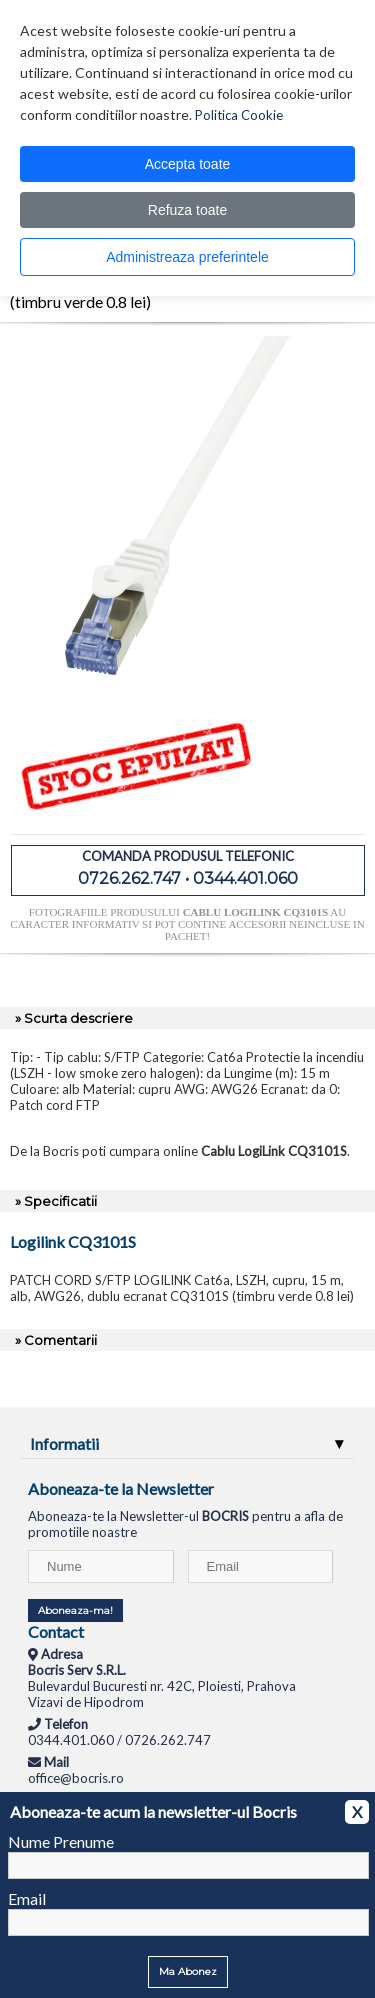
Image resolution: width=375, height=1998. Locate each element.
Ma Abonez (188, 1971)
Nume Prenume (61, 1841)
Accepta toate (188, 164)
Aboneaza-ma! (75, 1610)
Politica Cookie (239, 115)
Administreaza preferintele (187, 257)
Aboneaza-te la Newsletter (121, 1488)
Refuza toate (187, 210)
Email (27, 1898)
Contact (56, 1631)
